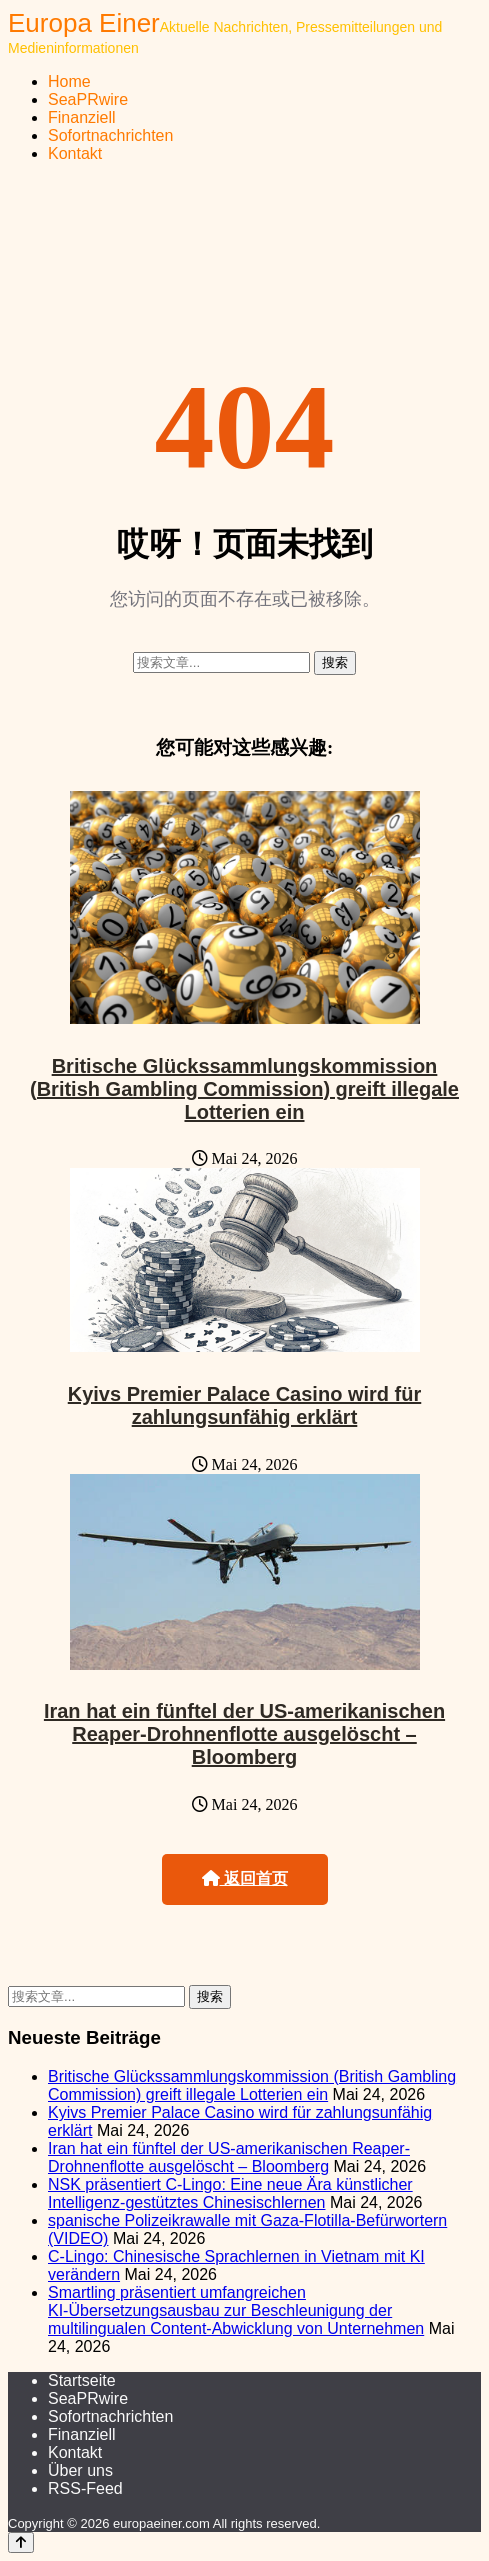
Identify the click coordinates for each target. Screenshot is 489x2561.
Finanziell (82, 117)
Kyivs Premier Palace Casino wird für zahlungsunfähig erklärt (245, 1405)
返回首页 (245, 1878)
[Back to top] (21, 2542)
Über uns (80, 2470)
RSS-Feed (85, 2488)
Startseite (82, 2380)
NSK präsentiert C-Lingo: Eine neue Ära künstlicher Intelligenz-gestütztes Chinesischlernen (230, 2193)
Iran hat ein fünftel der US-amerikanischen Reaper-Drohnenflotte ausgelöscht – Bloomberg (244, 1734)
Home (69, 81)
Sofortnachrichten (110, 135)
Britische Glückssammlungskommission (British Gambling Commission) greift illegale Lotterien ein (244, 1089)
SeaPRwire (88, 99)
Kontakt (75, 153)
